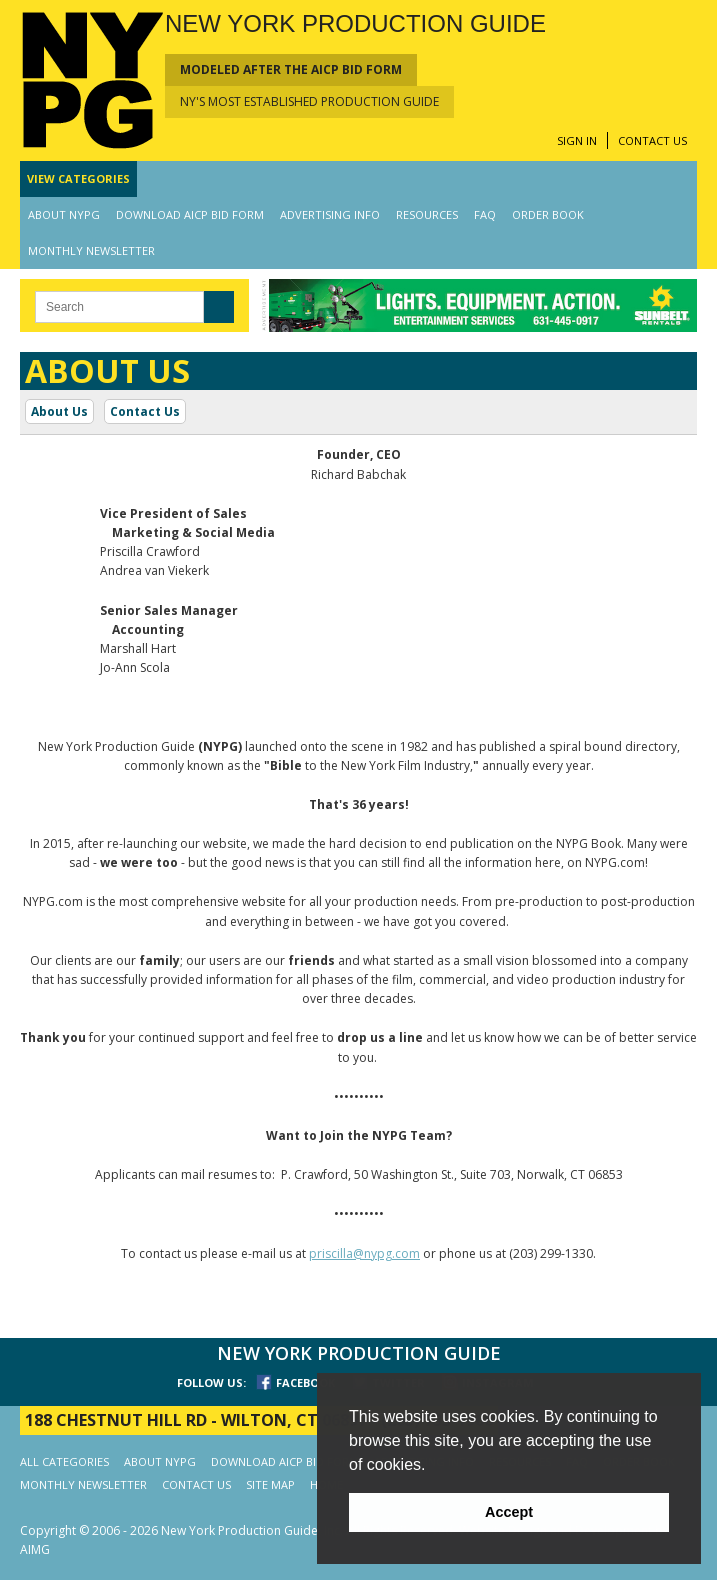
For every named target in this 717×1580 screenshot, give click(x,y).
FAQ (485, 214)
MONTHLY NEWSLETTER (91, 250)
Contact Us (145, 411)
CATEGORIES (78, 178)
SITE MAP (270, 1484)
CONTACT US (652, 140)
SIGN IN (577, 140)
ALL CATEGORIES (64, 1461)
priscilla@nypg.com (364, 1253)
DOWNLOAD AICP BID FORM (190, 214)
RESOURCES (427, 214)
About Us (59, 411)
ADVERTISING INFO (330, 214)
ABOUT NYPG (64, 214)
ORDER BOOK (548, 214)
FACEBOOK (305, 1382)
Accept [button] (509, 1512)
